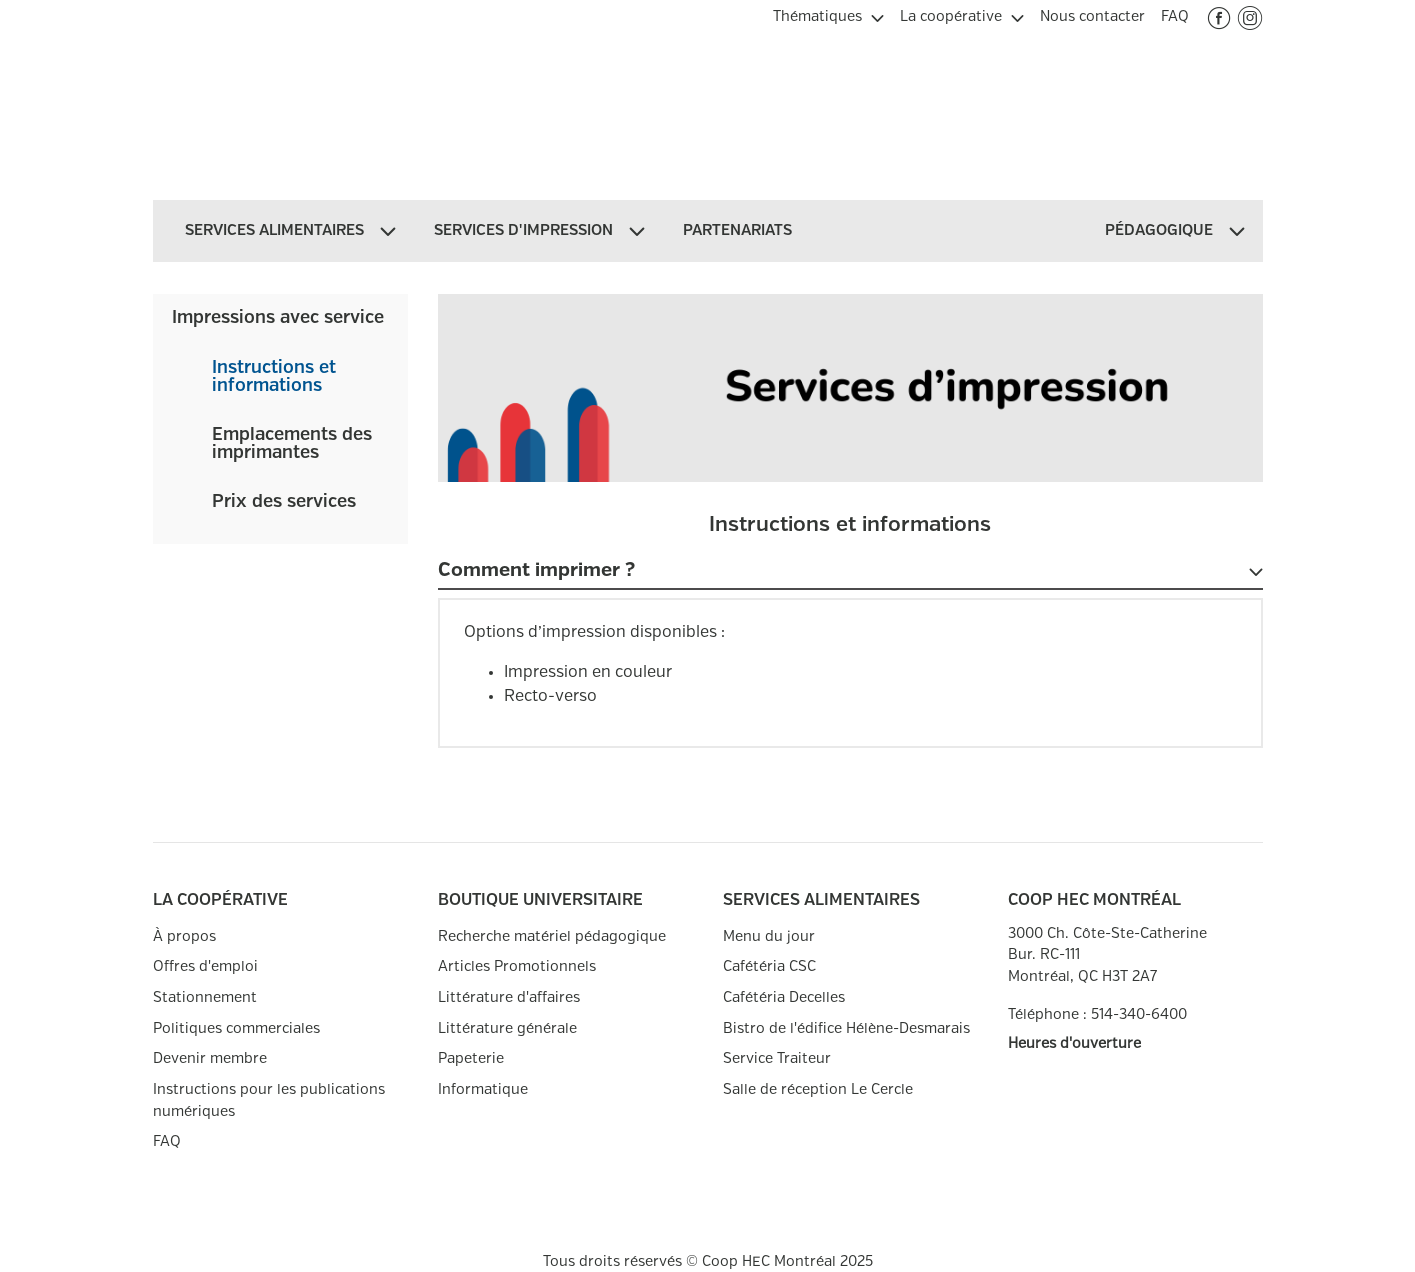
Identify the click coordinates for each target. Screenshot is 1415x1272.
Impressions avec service (278, 318)
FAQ (167, 1141)
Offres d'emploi (205, 966)
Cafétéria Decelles (784, 997)
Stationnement (205, 997)
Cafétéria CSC (769, 966)
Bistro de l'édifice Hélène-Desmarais (846, 1028)
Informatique (483, 1089)
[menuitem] (828, 14)
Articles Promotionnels (517, 966)
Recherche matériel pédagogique (552, 936)
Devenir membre (210, 1058)
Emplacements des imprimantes (292, 444)
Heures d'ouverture (1074, 1043)
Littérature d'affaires (509, 997)
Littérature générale (507, 1028)
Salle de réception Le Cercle (818, 1089)
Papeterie (471, 1058)
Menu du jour (769, 936)
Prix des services (284, 502)
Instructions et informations (274, 377)
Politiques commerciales (236, 1028)
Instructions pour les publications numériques (269, 1100)
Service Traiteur (777, 1058)
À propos (184, 936)
